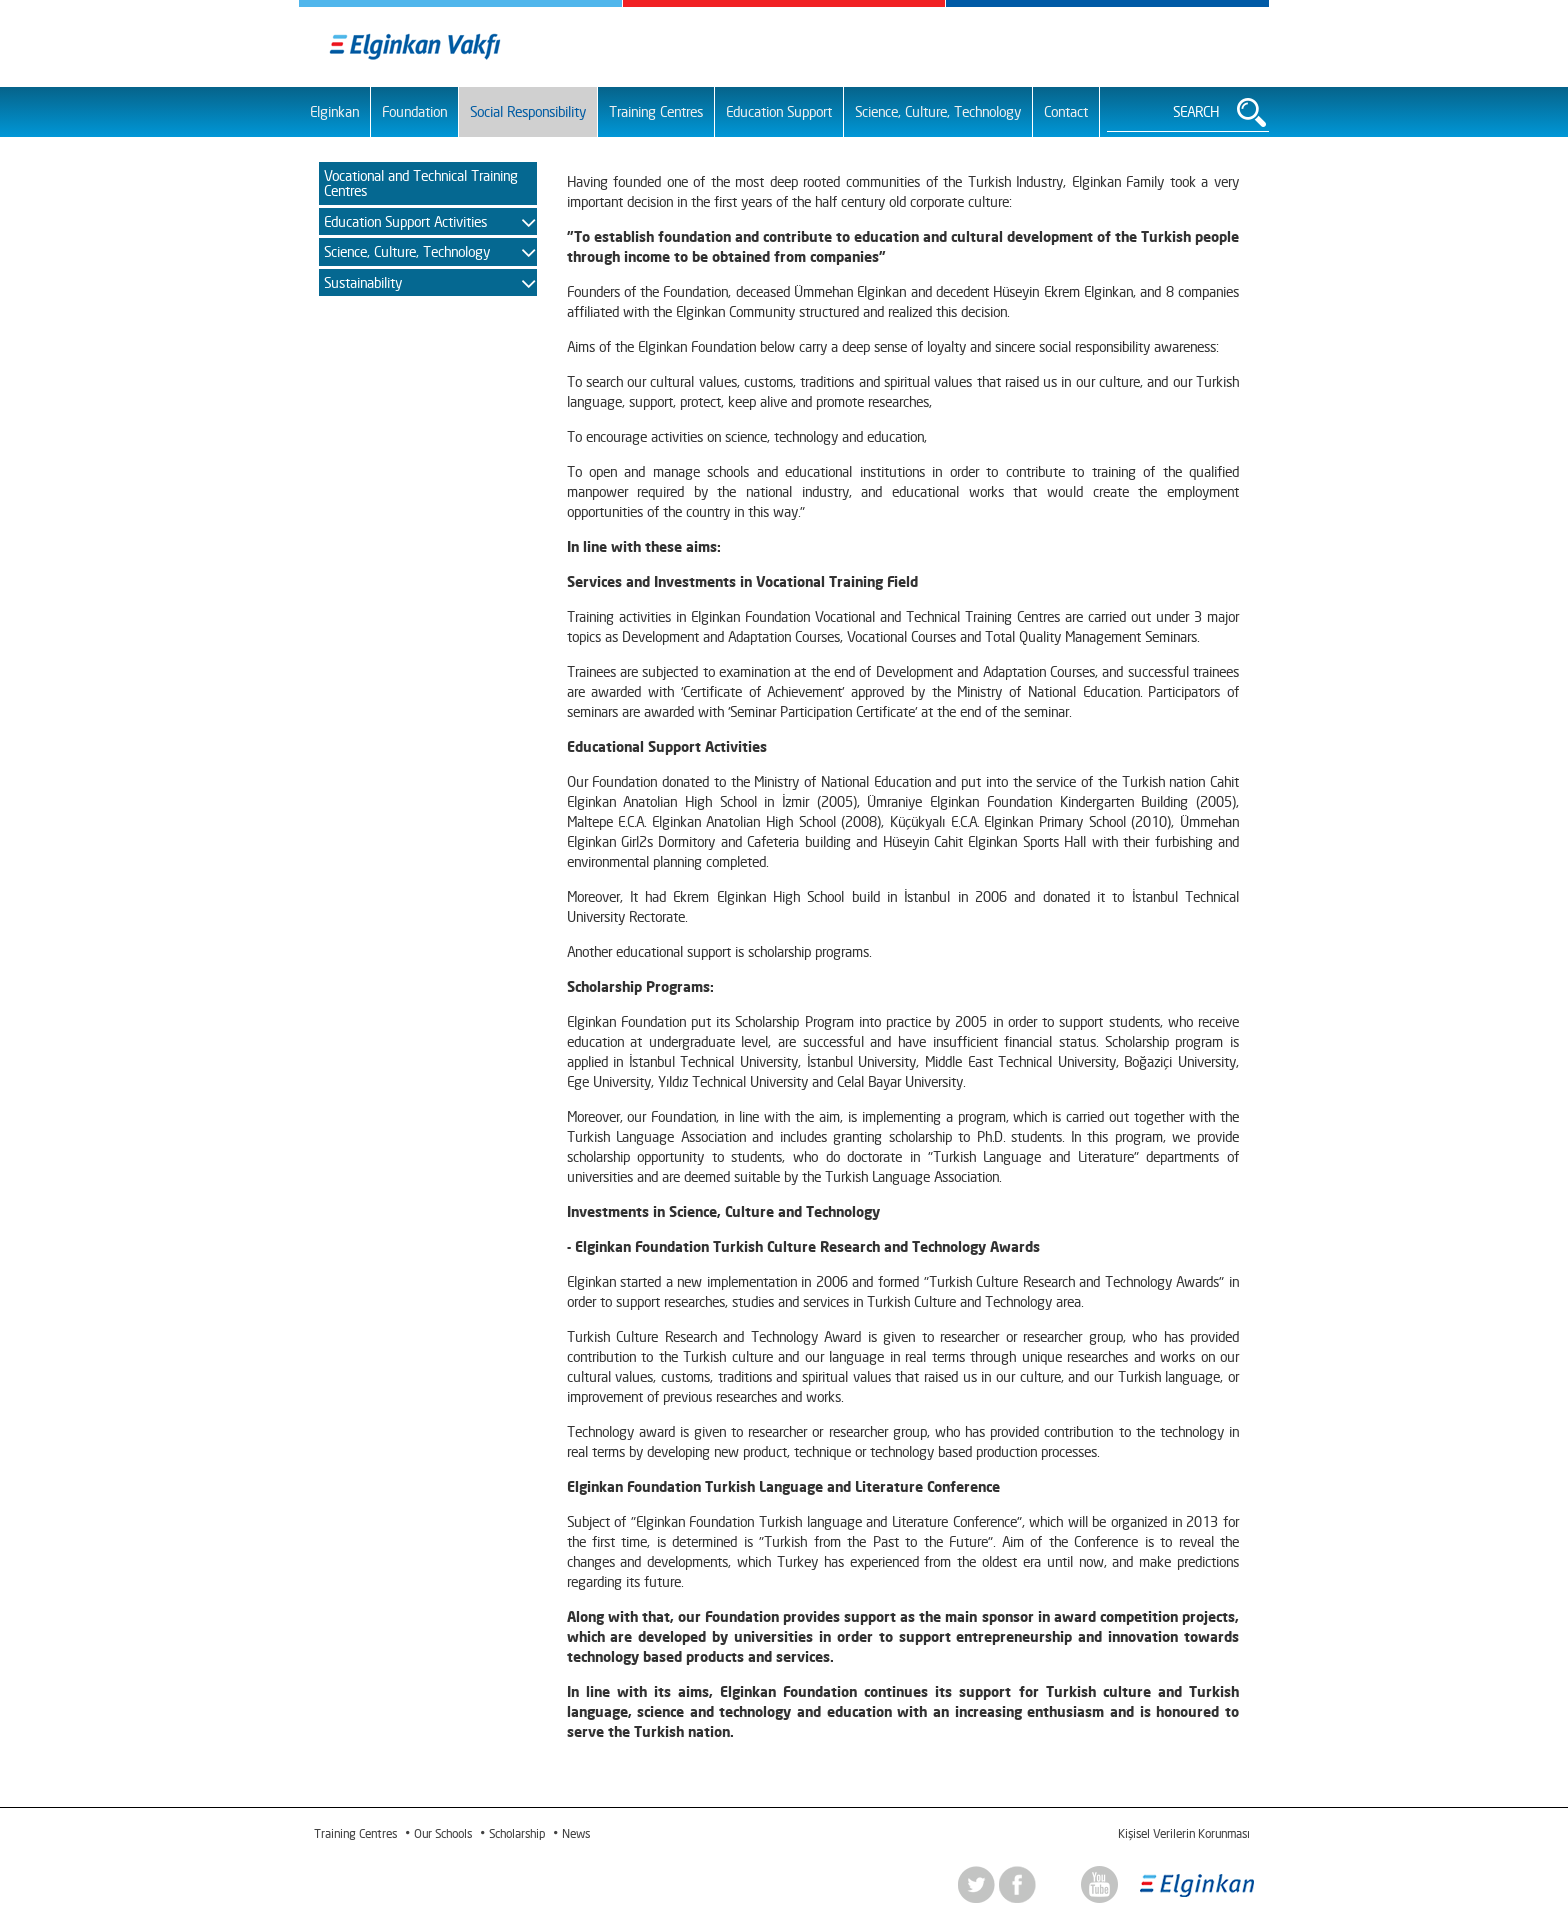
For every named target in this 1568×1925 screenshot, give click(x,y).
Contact (1066, 111)
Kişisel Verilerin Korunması (1183, 1833)
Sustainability (363, 282)
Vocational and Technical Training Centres (421, 183)
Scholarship (517, 1833)
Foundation (414, 111)
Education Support (779, 111)
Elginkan (334, 111)
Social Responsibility (528, 111)
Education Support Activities (405, 221)
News (576, 1833)
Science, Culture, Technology (938, 111)
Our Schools (443, 1833)
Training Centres (656, 111)
